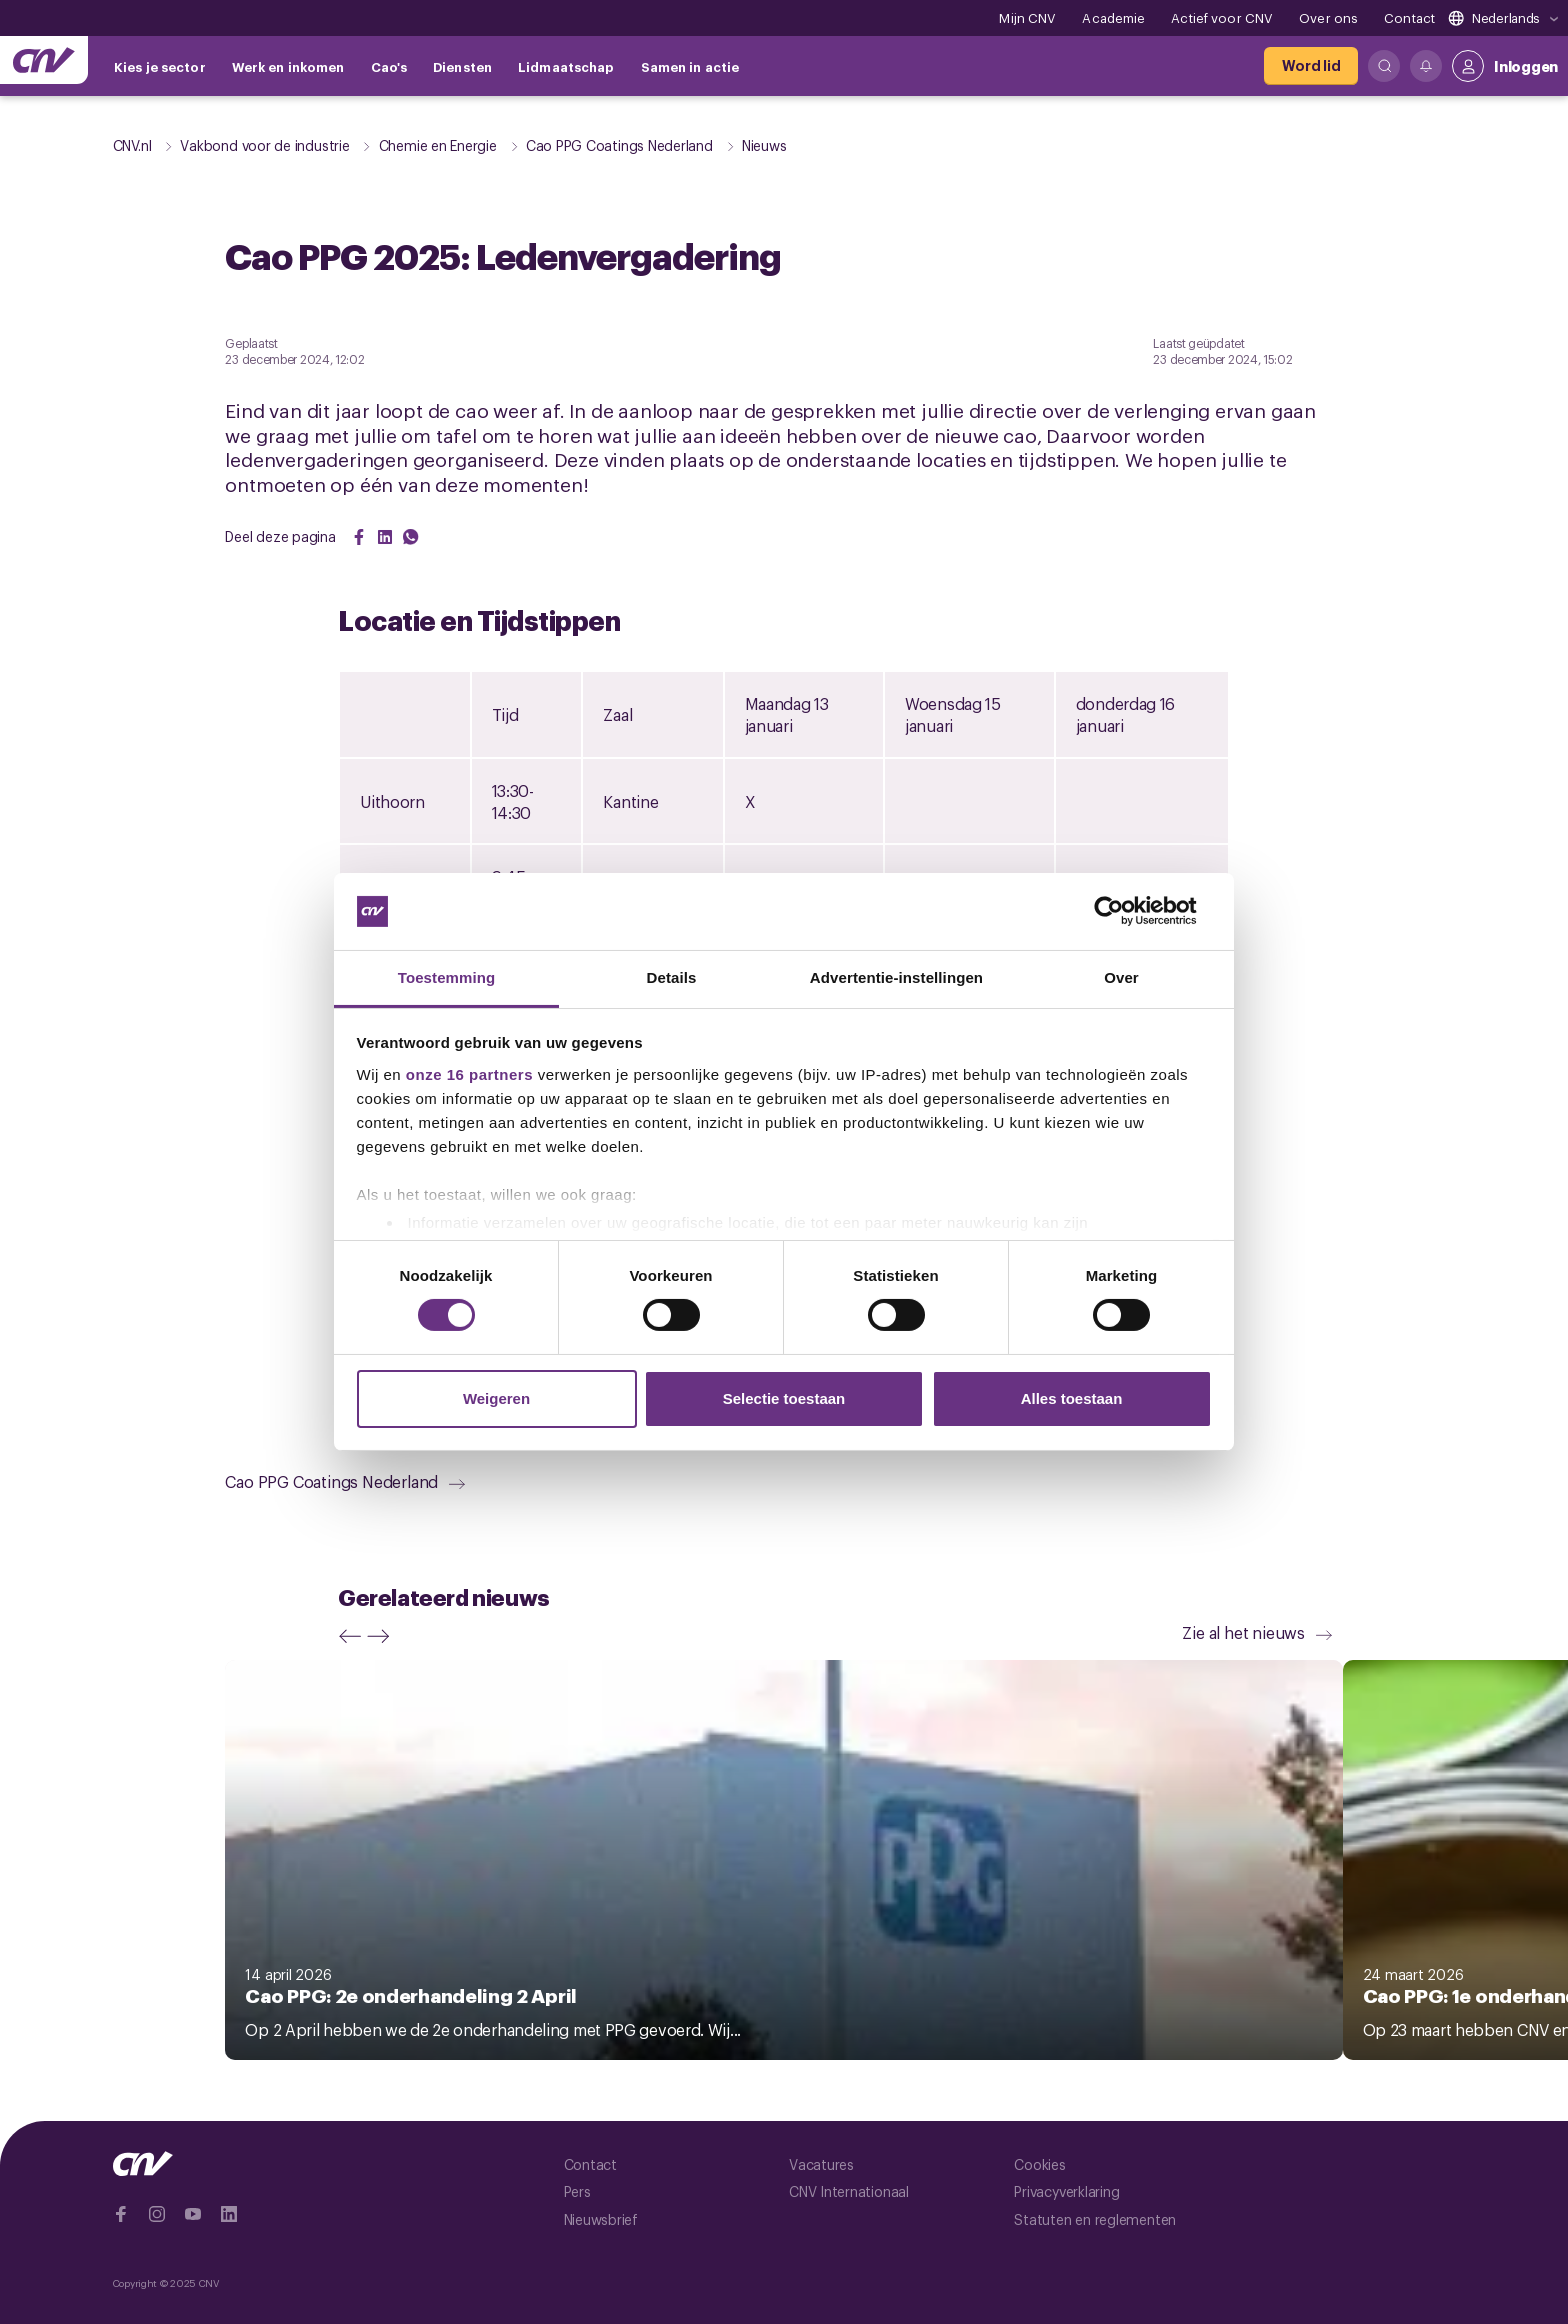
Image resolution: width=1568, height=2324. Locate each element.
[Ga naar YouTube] (193, 2214)
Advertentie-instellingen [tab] (896, 977)
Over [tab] (1121, 977)
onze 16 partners (469, 1074)
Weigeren (496, 1398)
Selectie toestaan (784, 1398)
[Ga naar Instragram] (157, 2214)
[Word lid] (1311, 66)
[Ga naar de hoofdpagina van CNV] (44, 60)
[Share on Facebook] (359, 537)
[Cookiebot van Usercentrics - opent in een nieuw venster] (1124, 911)
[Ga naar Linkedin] (229, 2214)
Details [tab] (672, 977)
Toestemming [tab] (447, 977)
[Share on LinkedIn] (385, 537)
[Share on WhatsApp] (411, 537)
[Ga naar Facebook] (121, 2214)
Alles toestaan (1072, 1398)
